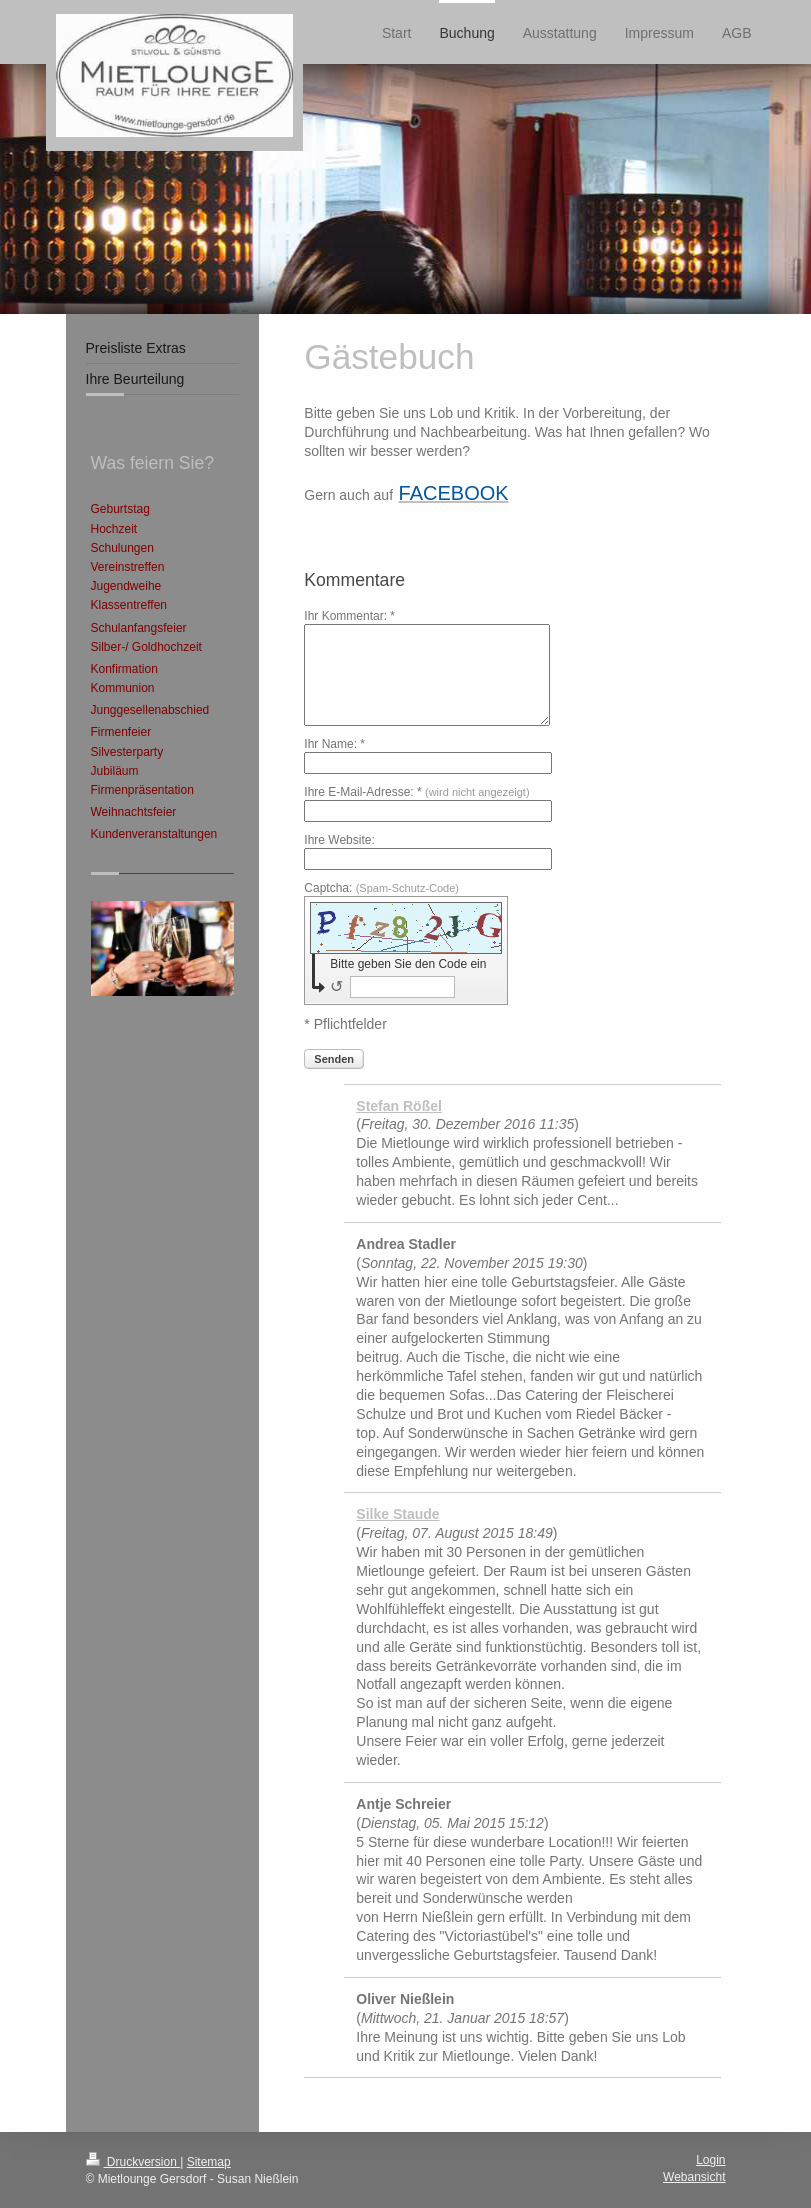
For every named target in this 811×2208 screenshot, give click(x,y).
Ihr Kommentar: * (349, 616)
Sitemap (209, 2162)
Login (710, 2160)
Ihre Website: (339, 840)
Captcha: (381, 888)
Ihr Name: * (334, 744)
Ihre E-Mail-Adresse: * (416, 792)
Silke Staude (397, 1514)
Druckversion (133, 2162)
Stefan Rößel (399, 1106)
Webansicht (694, 2177)
